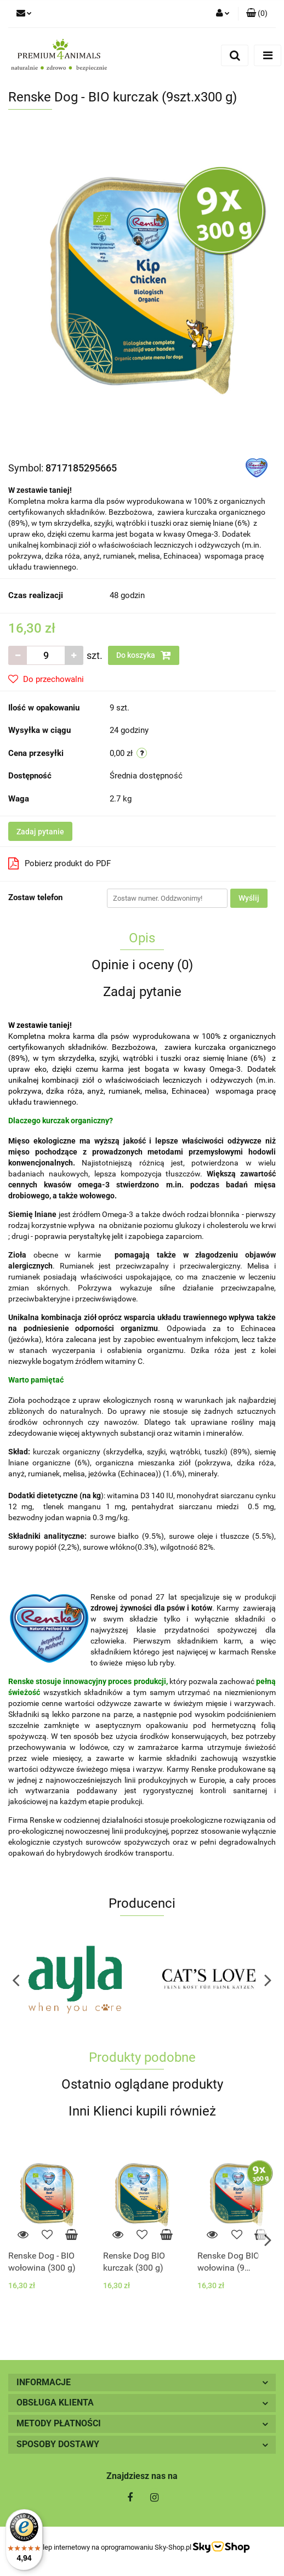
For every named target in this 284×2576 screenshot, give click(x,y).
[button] (257, 13)
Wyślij (248, 898)
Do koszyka (143, 655)
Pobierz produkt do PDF (59, 863)
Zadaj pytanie (40, 831)
